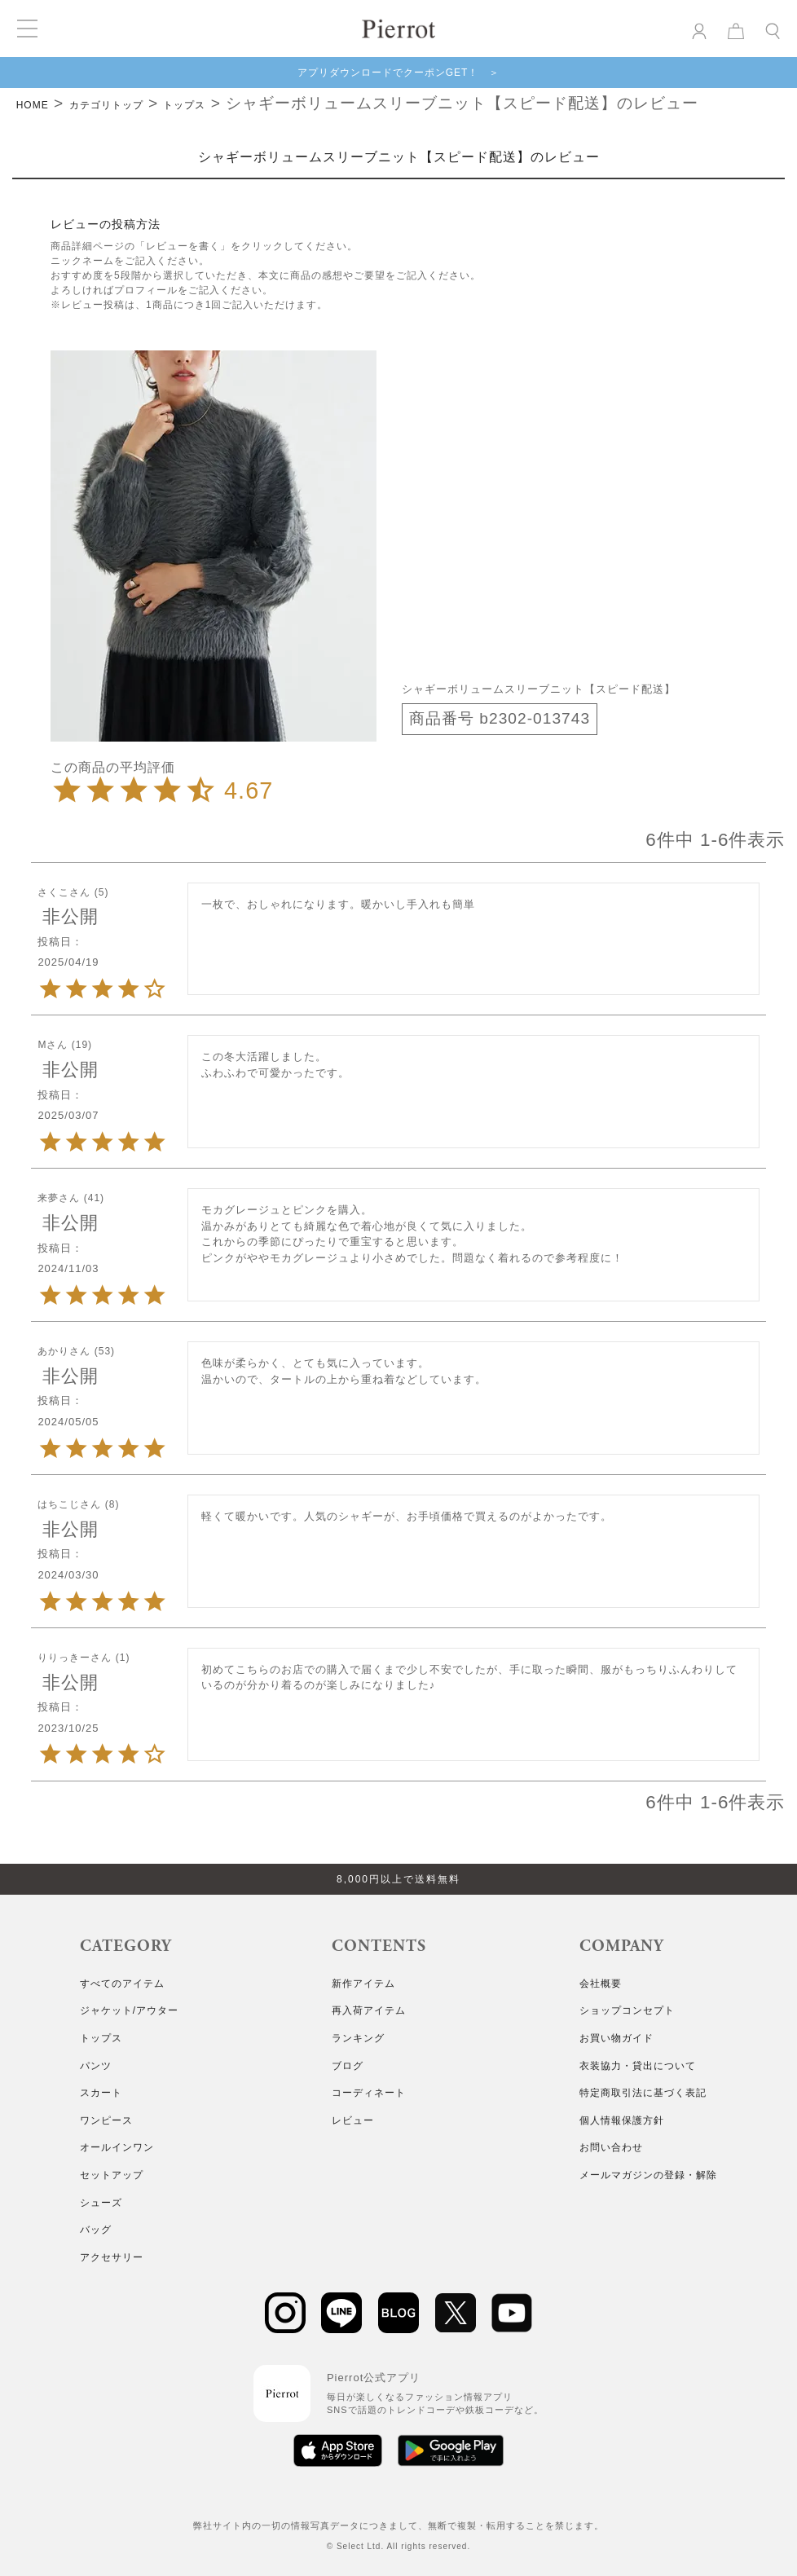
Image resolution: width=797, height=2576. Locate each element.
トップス (184, 105)
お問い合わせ (611, 2147)
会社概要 (600, 1983)
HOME (32, 105)
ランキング (358, 2038)
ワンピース (106, 2120)
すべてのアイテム (122, 1983)
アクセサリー (111, 2257)
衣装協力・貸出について (637, 2066)
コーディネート (369, 2092)
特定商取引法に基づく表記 (643, 2092)
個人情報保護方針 (621, 2120)
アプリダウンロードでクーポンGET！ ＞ (398, 72)
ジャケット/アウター (129, 2010)
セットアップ (111, 2175)
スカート (101, 2092)
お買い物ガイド (616, 2038)
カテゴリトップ (106, 105)
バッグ (96, 2229)
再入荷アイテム (369, 2010)
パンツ (96, 2066)
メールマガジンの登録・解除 (648, 2175)
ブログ (347, 2066)
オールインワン (117, 2147)
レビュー (353, 2120)
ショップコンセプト (627, 2010)
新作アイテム (363, 1983)
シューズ (101, 2202)
